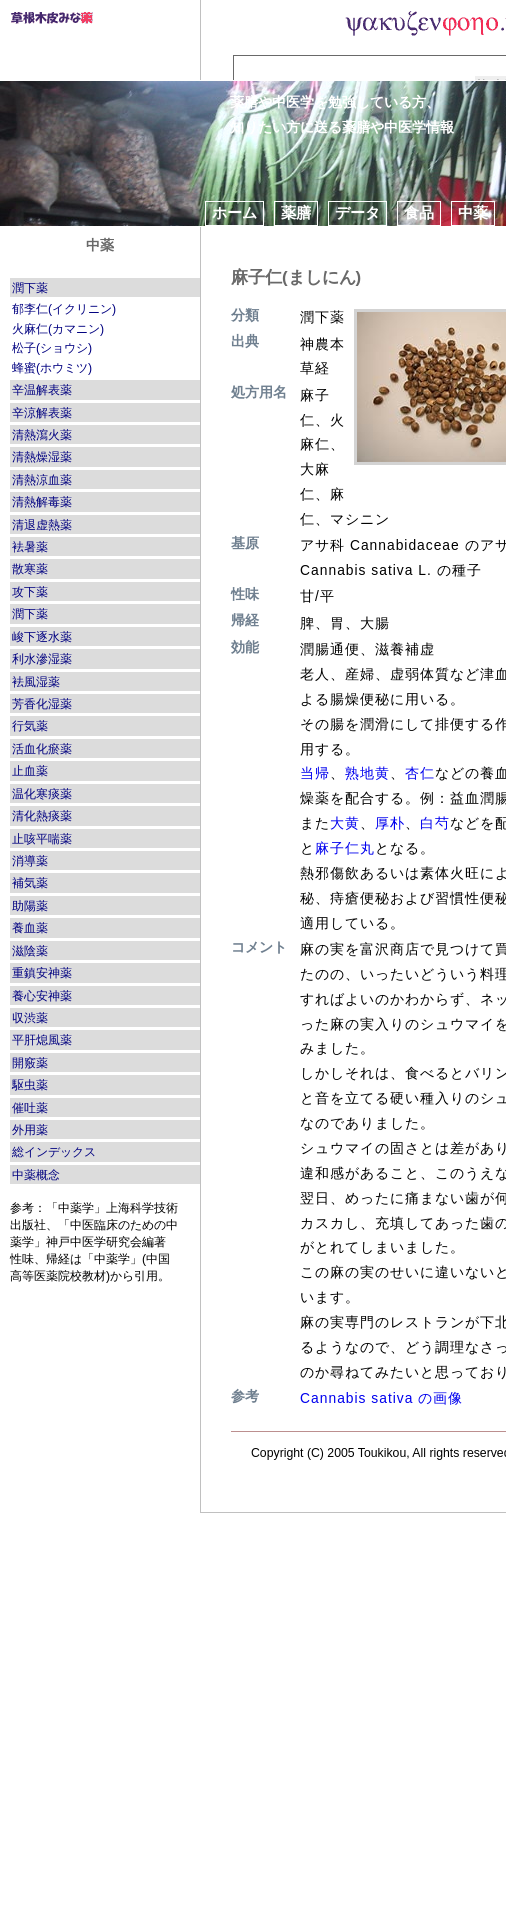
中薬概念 (36, 1175)
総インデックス (54, 1152)
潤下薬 (30, 288)
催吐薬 (30, 1108)
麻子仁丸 (345, 848)
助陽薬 (30, 906)
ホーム (234, 212)
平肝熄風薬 (42, 1040)
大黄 (345, 823)
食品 (419, 212)
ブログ (288, 237)
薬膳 (296, 212)
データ (357, 212)
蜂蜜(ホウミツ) (52, 368)
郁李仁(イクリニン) (64, 309)
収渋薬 (30, 1018)
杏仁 (420, 773)
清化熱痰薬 (42, 816)
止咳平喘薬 (42, 839)
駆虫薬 (30, 1085)
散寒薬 (30, 569)
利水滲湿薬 (42, 659)
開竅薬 (30, 1063)
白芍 (435, 823)
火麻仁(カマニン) (58, 329)
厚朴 (390, 823)
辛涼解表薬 (42, 413)
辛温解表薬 (42, 390)
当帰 (315, 773)
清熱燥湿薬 (42, 457)
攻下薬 (30, 592)
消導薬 (30, 861)
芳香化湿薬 (42, 704)
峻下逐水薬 (42, 637)
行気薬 (30, 726)
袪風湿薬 (36, 682)
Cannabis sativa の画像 (381, 1398)
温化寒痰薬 (42, 794)
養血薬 (30, 928)
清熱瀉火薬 (42, 435)
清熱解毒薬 (42, 502)
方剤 (227, 237)
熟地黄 (367, 773)
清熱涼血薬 (42, 480)
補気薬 (30, 883)
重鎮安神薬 (42, 973)
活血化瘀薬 (42, 749)
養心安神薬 (42, 996)
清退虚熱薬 (42, 525)
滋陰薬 (30, 951)
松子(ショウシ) (52, 348)
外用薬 (30, 1130)
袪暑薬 (30, 547)
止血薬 (30, 771)
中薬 (473, 212)
